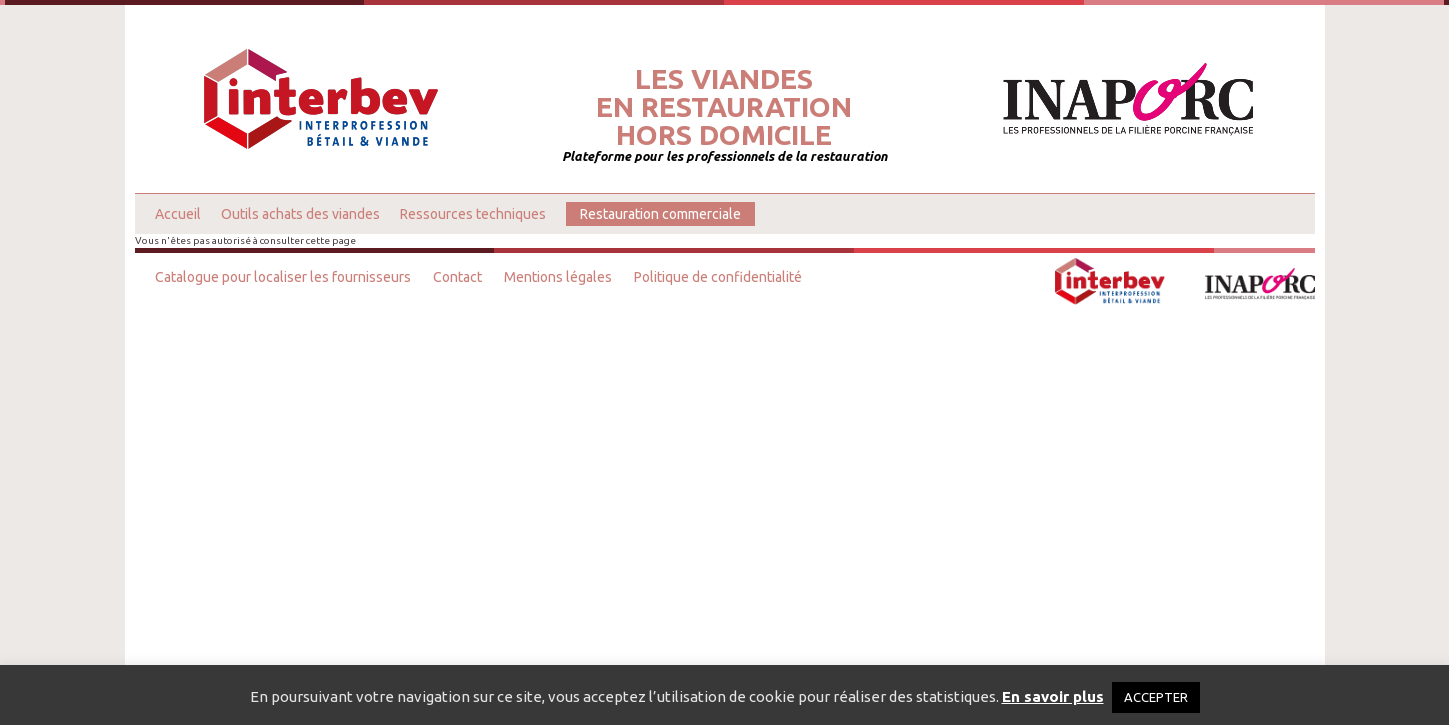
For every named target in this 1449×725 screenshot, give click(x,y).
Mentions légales (558, 277)
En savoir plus (1053, 696)
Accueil (178, 214)
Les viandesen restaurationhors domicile (724, 107)
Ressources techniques (473, 214)
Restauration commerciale (660, 214)
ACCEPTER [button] (1156, 697)
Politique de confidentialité (718, 277)
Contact (457, 277)
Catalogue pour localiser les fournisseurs (283, 277)
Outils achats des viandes (300, 214)
